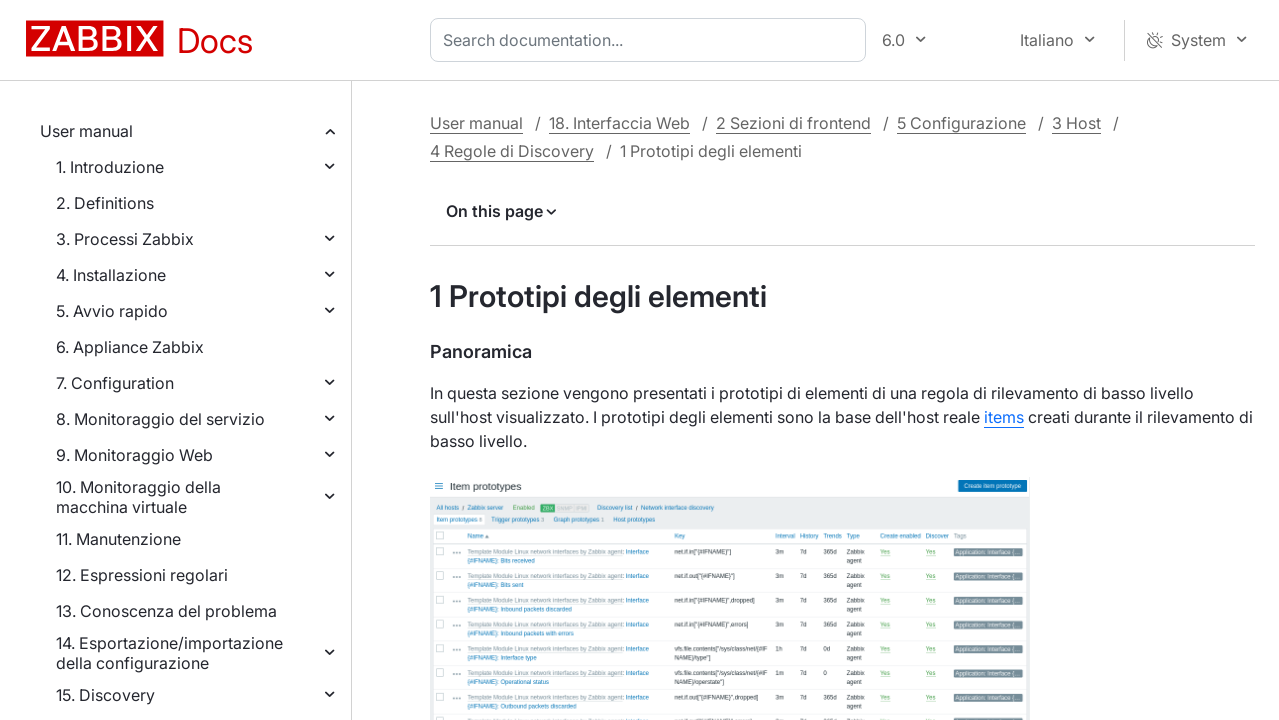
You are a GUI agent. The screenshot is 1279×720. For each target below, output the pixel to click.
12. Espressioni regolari (142, 575)
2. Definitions (105, 203)
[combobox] (652, 40)
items (1004, 417)
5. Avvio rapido (112, 311)
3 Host (1076, 123)
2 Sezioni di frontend (793, 123)
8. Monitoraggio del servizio (160, 419)
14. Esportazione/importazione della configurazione (169, 653)
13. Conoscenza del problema (166, 611)
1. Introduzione (110, 167)
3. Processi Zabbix (125, 239)
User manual (86, 131)
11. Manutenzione (118, 539)
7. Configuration (115, 383)
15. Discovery (105, 695)
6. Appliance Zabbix (130, 347)
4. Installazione (111, 275)
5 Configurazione (961, 123)
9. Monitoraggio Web (134, 455)
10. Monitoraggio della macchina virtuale (138, 497)
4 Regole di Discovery (512, 151)
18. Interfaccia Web (619, 123)
